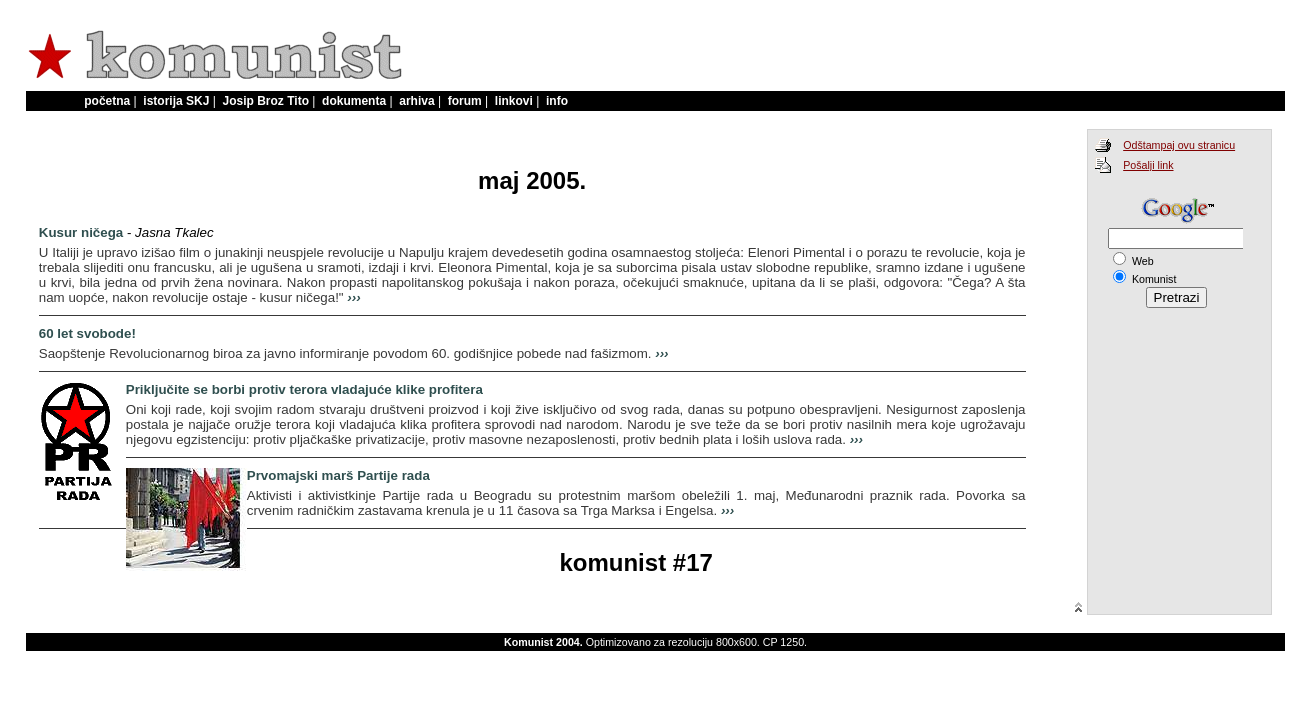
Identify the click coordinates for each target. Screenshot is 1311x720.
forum (465, 101)
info (557, 101)
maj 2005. (532, 180)
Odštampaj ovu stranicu (1179, 145)
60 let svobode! (87, 333)
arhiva (416, 101)
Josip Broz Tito (266, 101)
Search (1168, 268)
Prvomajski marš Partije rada (338, 475)
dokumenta (354, 101)
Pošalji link (1148, 165)
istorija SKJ (176, 101)
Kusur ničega (81, 232)
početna (107, 101)
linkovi (514, 101)
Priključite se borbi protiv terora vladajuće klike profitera (304, 389)
